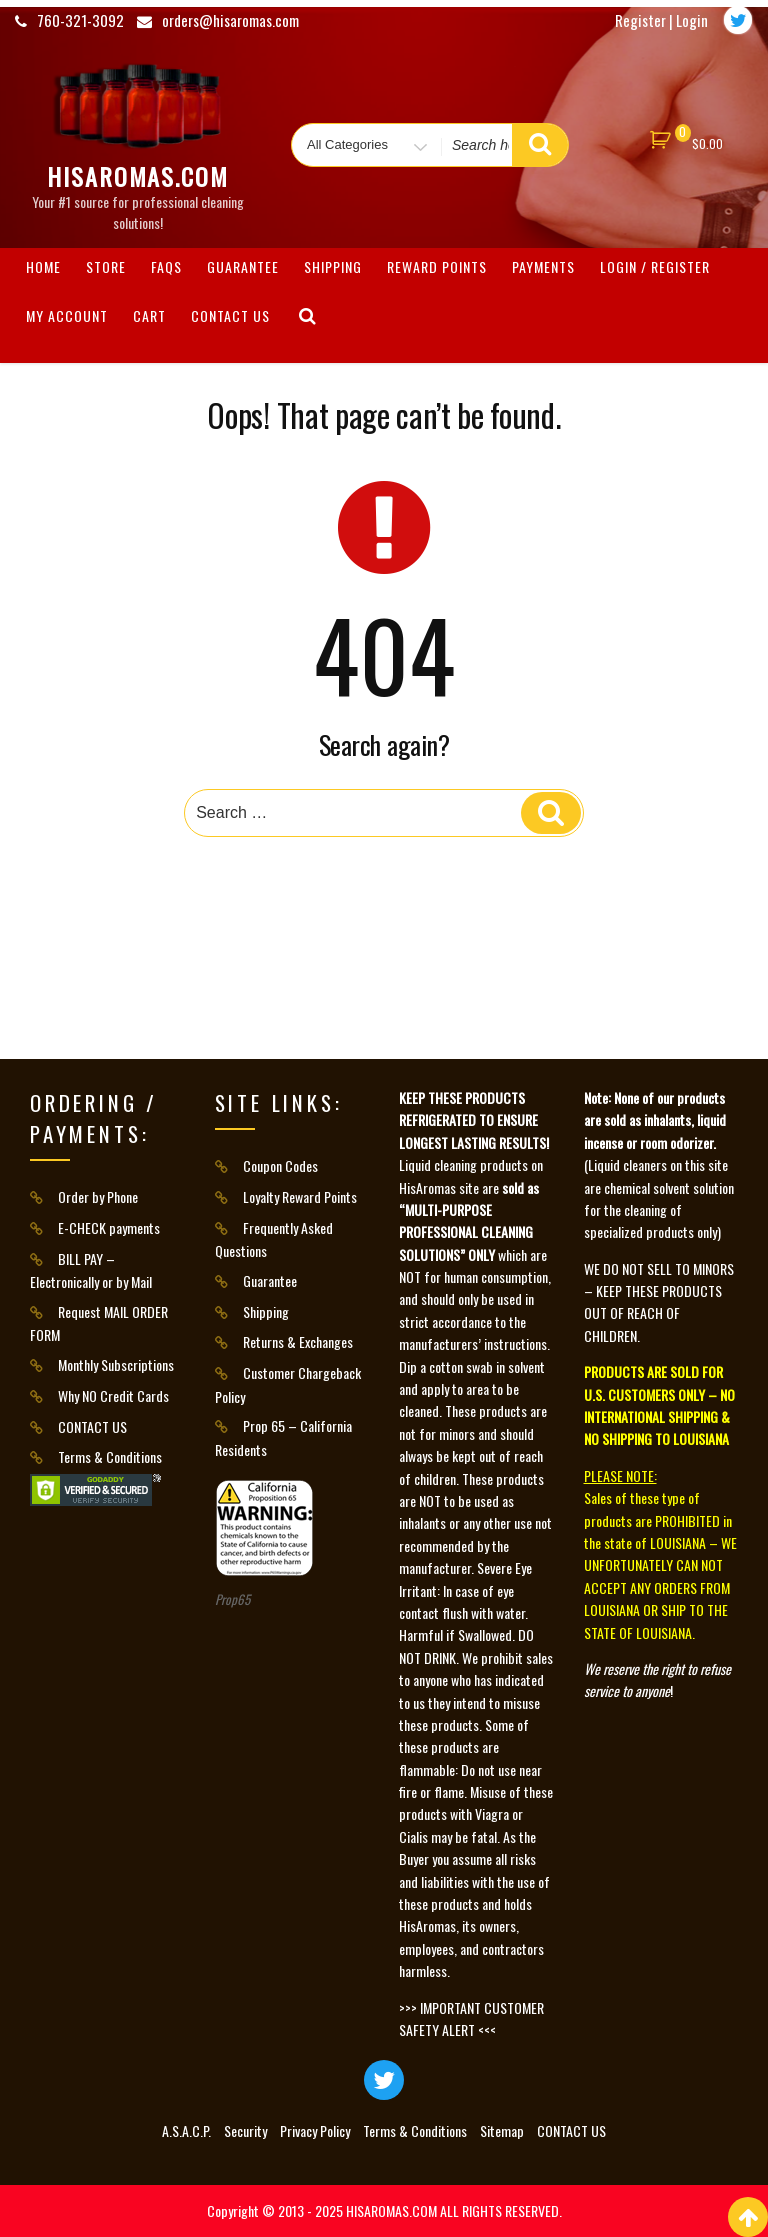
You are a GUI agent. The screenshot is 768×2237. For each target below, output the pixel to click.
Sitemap (502, 2130)
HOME (43, 266)
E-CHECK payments (109, 1227)
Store (106, 266)
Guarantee (243, 266)
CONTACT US (230, 315)
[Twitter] (738, 20)
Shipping (333, 266)
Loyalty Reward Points (300, 1196)
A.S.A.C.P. (186, 2130)
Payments (543, 266)
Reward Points (437, 266)
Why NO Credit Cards (113, 1395)
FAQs (166, 266)
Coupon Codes (280, 1165)
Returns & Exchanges (298, 1341)
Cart (149, 315)
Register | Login (661, 20)
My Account (67, 315)
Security (245, 2130)
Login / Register (655, 266)
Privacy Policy (315, 2130)
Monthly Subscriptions (116, 1364)
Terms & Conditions (110, 1456)
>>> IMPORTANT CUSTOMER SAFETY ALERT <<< (471, 2018)
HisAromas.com (138, 176)
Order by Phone (98, 1196)
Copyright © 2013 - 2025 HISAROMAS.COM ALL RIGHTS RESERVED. (384, 2210)
